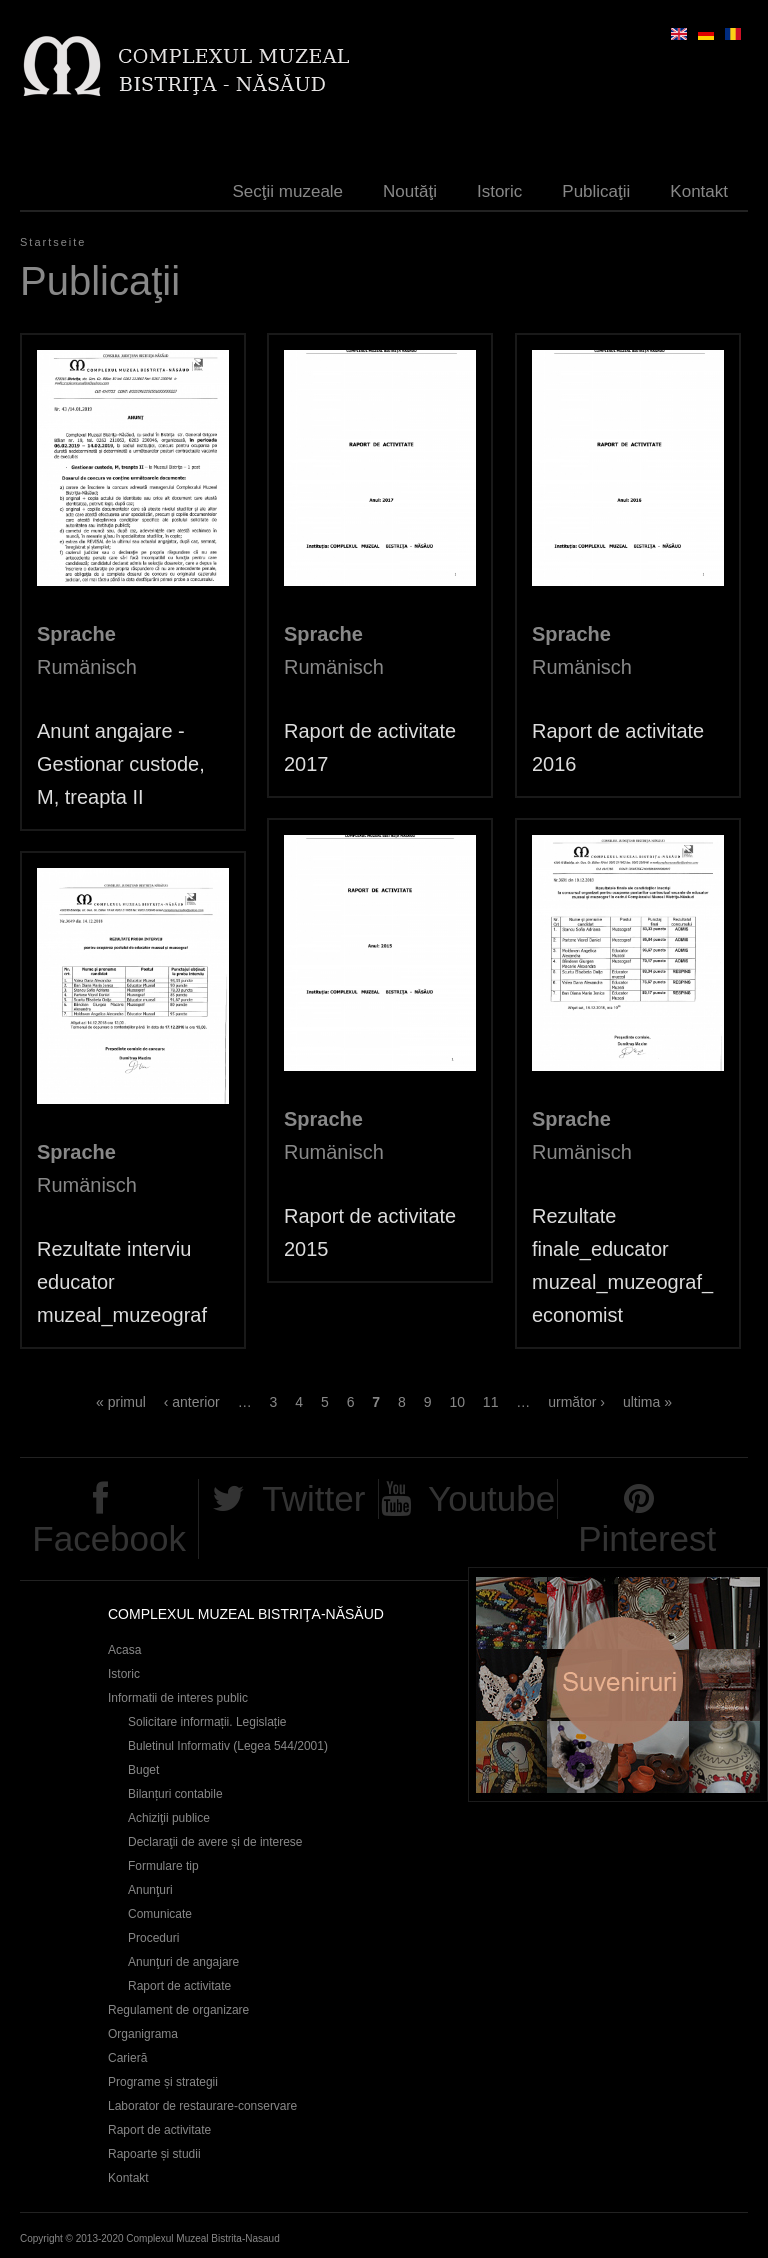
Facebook (109, 1538)
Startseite (53, 242)
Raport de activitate (179, 1986)
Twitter (313, 1498)
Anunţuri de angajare (183, 1962)
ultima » (647, 1402)
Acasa (124, 1650)
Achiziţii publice (169, 1818)
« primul (121, 1402)
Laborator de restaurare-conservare (202, 2106)
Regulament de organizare (178, 2010)
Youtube (491, 1498)
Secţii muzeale (288, 191)
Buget (143, 1770)
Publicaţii (596, 191)
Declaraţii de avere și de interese (215, 1842)
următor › (576, 1402)
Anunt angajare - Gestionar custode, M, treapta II (121, 764)
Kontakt (699, 191)
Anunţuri (150, 1890)
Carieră (127, 2058)
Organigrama (143, 2034)
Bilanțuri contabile (175, 1794)
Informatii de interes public (178, 1698)
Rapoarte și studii (154, 2154)
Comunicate (160, 1914)
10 (457, 1402)
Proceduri (153, 1938)
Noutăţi (410, 191)
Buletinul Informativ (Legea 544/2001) (228, 1746)
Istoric (499, 191)
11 (491, 1402)
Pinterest (647, 1538)
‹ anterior (192, 1402)
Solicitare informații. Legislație (207, 1722)
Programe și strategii (163, 2082)
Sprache (76, 634)
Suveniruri (618, 1684)
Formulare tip (163, 1866)
